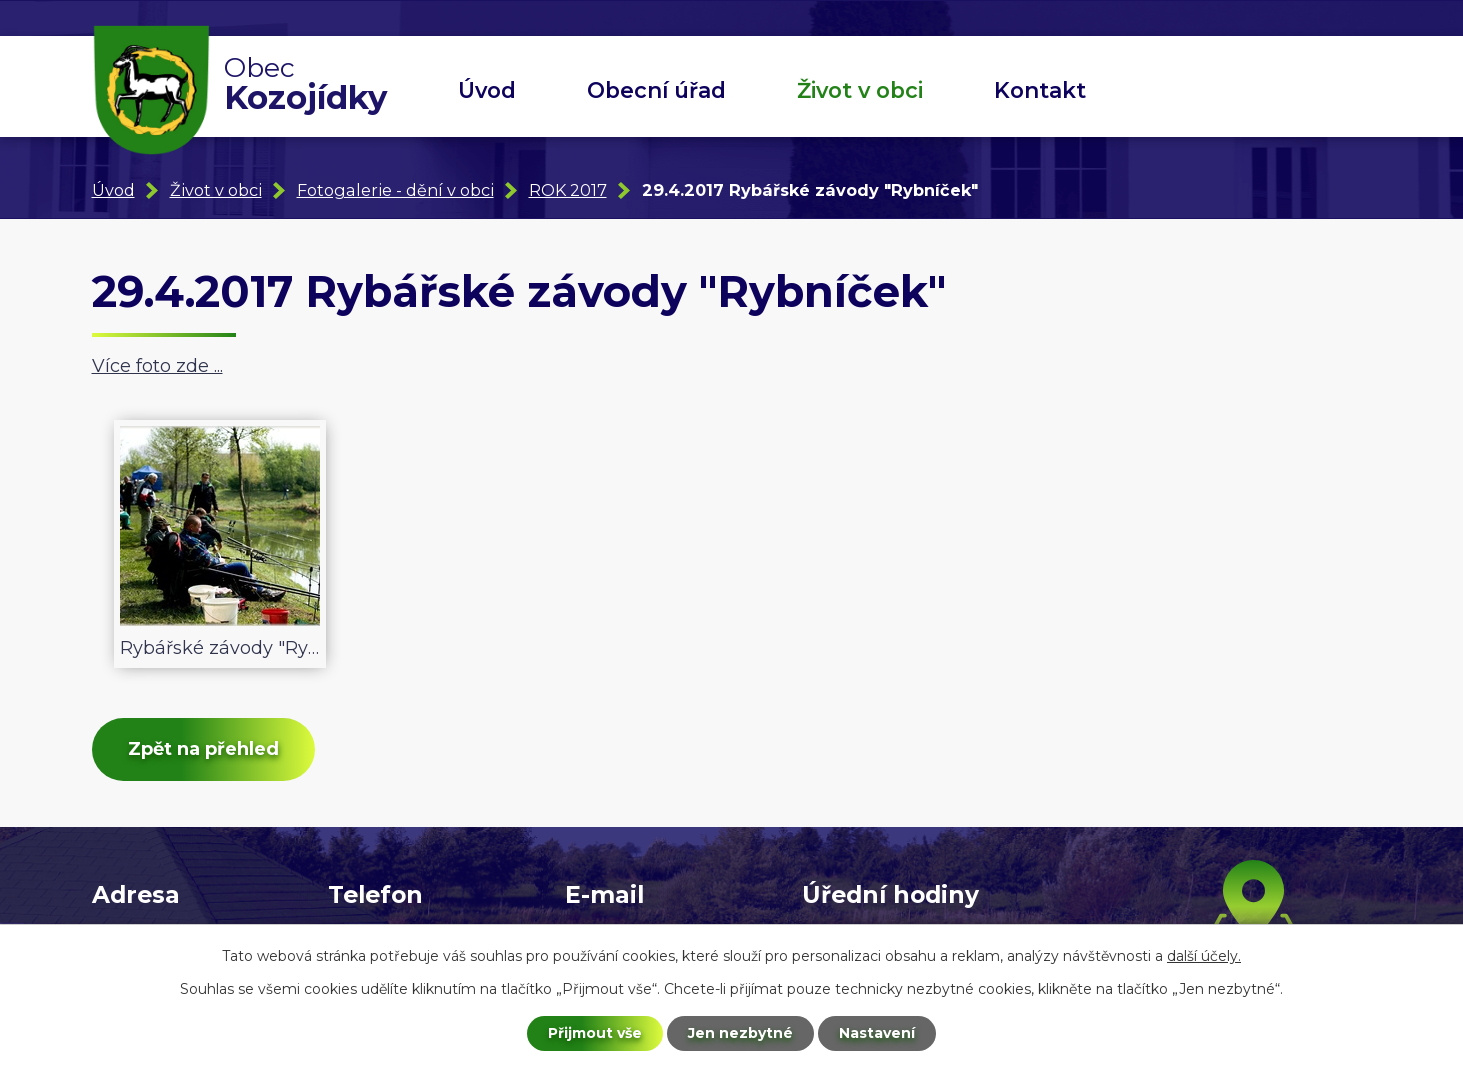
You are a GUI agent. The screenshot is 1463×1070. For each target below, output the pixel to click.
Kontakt (1040, 90)
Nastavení (877, 1033)
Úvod (487, 90)
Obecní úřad (656, 90)
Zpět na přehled (203, 749)
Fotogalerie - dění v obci (395, 190)
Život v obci (860, 90)
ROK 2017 (568, 190)
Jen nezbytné (740, 1033)
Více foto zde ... (157, 366)
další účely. (1204, 956)
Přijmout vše (595, 1033)
